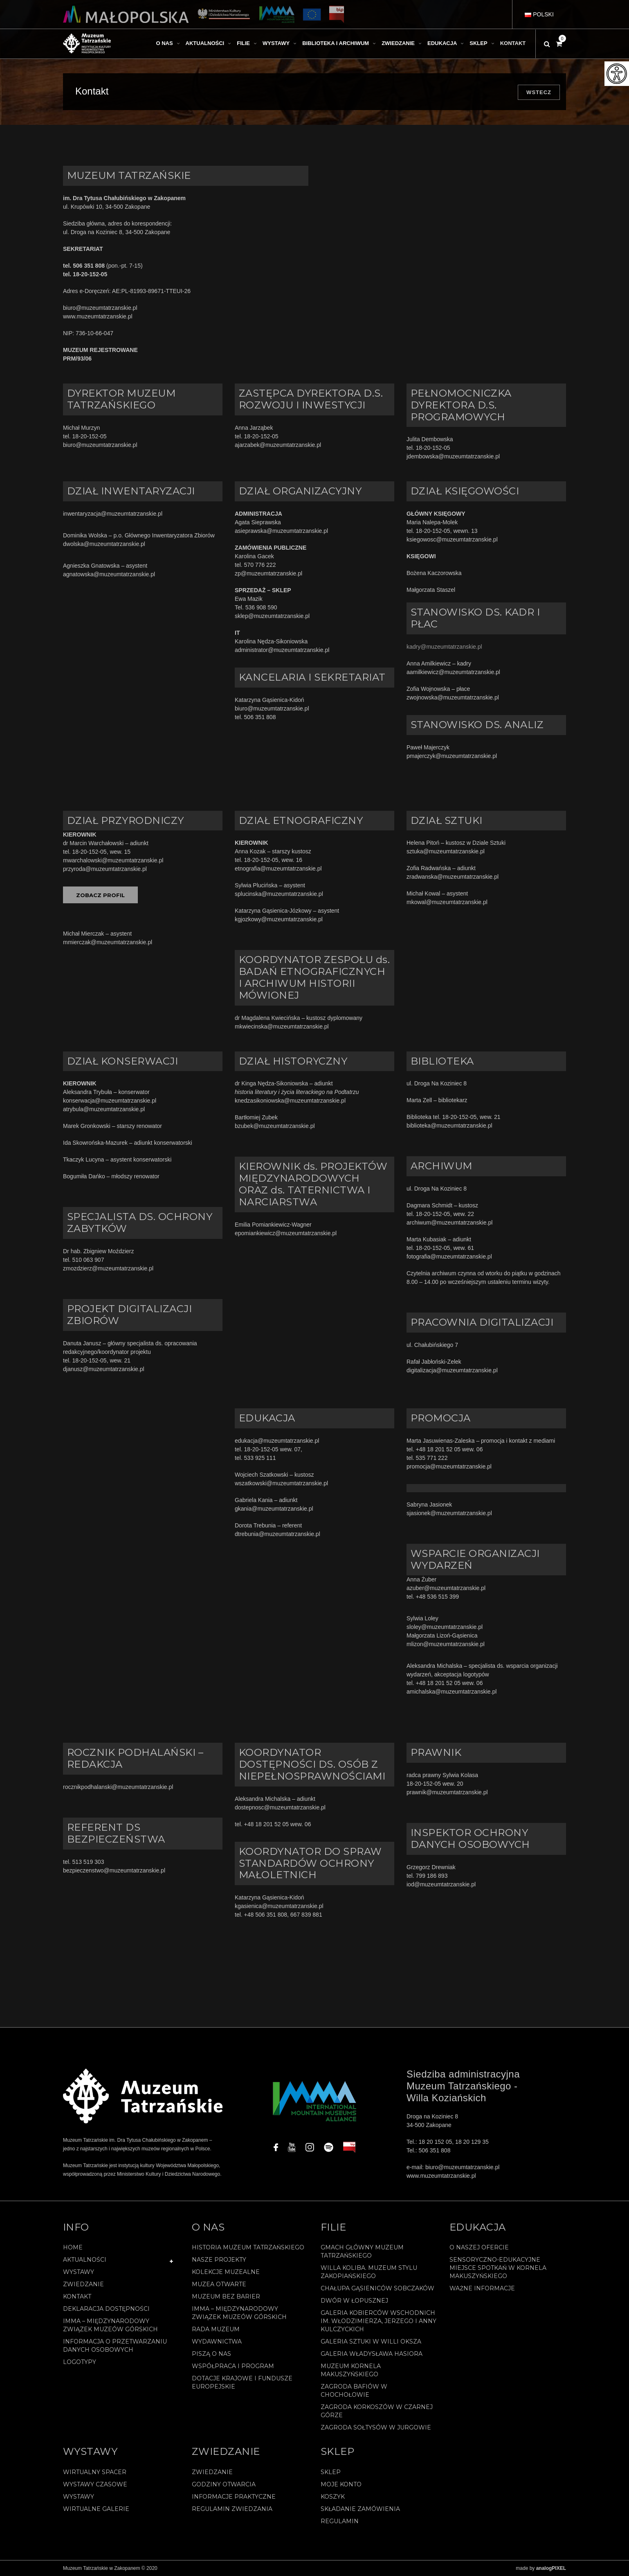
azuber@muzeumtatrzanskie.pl (446, 1588)
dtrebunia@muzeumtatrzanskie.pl (277, 1534)
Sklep (331, 2472)
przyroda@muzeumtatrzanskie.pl (105, 869)
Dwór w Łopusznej (354, 2300)
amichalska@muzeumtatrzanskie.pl (451, 1691)
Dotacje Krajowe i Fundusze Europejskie (242, 2382)
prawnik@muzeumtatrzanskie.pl (447, 1792)
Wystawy (78, 2272)
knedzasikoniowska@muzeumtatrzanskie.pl (290, 1100)
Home (73, 2247)
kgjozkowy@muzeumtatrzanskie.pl (279, 919)
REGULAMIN (340, 2521)
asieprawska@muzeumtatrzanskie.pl (281, 531)
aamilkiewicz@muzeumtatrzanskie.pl (453, 672)
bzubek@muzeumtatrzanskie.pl (275, 1126)
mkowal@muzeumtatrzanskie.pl (447, 902)
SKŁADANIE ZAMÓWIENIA (360, 2509)
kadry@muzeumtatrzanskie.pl (444, 646)
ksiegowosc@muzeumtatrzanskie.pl (452, 539)
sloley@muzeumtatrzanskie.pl (445, 1627)
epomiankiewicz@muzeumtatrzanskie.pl (286, 1233)
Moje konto (341, 2484)
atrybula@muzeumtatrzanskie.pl (104, 1109)
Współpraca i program (233, 2366)
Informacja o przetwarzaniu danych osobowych (115, 2345)
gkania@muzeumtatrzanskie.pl (275, 1508)
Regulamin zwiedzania (232, 2509)
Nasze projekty (219, 2259)
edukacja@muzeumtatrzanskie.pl (277, 1440)
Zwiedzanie (83, 2284)
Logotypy (79, 2362)
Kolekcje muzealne (226, 2272)
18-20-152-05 (89, 436)
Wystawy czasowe (95, 2484)
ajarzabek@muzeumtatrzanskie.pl (278, 445)
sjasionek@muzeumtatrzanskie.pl (449, 1513)
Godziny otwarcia (224, 2484)
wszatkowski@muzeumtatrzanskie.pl (281, 1483)
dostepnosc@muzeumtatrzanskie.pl (282, 1807)
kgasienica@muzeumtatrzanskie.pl (279, 1906)
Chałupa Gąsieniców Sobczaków (377, 2288)
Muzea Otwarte (219, 2284)
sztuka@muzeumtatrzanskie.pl (446, 851)
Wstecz (538, 92)
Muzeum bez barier (226, 2296)
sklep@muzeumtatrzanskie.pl (272, 616)
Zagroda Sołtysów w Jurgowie (376, 2427)
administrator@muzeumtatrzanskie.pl (282, 650)
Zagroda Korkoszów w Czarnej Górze (377, 2411)
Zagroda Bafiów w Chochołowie (354, 2390)
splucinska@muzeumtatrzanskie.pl (279, 894)
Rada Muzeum (216, 2329)
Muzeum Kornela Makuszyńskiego (351, 2370)
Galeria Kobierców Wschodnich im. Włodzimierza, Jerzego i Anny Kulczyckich (378, 2321)
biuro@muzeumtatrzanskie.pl (100, 308)
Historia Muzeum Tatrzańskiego (248, 2247)
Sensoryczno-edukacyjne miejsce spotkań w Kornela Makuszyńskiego (497, 2268)
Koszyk (333, 2496)
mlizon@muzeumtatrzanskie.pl (446, 1644)
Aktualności (84, 2259)
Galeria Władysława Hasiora (371, 2353)
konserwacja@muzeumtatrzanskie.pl (109, 1100)
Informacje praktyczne (234, 2496)
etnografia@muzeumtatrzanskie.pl (278, 868)
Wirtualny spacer (94, 2472)
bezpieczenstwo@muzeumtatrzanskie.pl (114, 1870)
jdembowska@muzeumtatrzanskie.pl (453, 456)
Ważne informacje (482, 2288)
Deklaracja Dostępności (106, 2308)
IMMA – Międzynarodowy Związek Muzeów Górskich (110, 2325)
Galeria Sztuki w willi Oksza (371, 2341)
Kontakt (77, 2296)
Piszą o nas (211, 2353)
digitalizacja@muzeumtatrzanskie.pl (452, 1370)
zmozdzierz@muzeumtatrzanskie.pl (108, 1268)
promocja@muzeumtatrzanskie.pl (449, 1466)
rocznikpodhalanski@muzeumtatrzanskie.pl (118, 1787)
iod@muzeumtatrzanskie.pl (441, 1884)
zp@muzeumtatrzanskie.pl (268, 573)
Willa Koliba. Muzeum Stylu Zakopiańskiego (369, 2272)
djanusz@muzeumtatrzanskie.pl (103, 1369)
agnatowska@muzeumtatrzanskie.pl (109, 574)
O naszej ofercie (479, 2247)
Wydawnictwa (217, 2341)
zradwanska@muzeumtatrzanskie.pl (453, 876)
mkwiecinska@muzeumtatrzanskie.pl (282, 1026)
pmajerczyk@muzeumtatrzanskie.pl (452, 756)
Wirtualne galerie (96, 2509)
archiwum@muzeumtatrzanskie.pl (449, 1222)
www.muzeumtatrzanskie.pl (98, 316)
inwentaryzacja (82, 513)
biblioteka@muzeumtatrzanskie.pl (449, 1125)
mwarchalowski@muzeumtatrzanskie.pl (113, 860)
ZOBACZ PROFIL (100, 895)
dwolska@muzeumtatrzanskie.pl (104, 544)
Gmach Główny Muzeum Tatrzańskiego (362, 2251)
